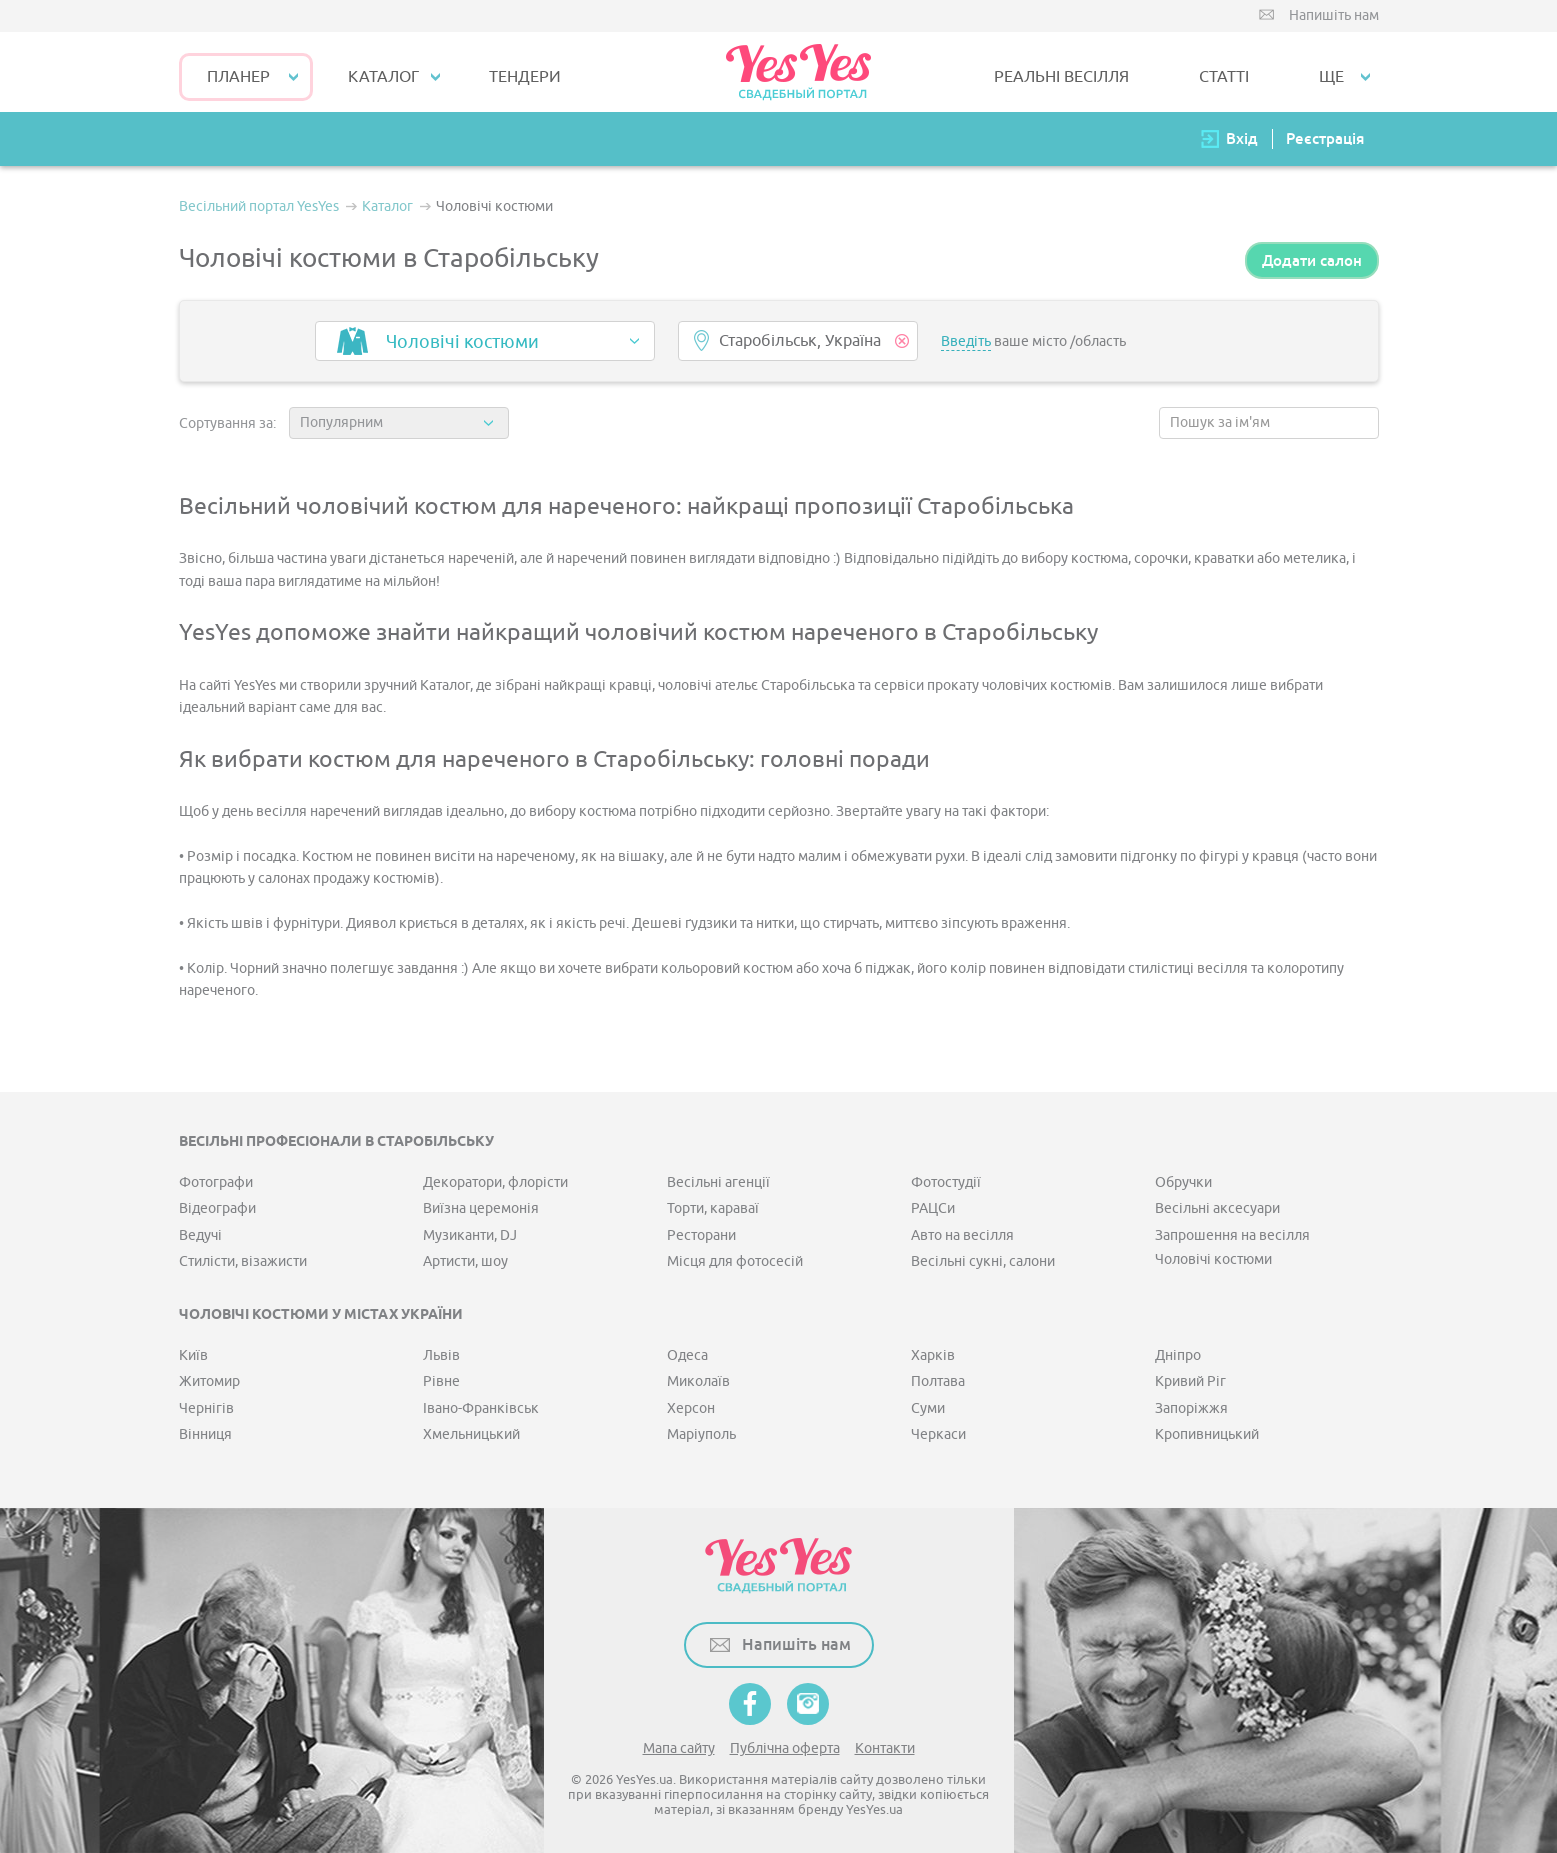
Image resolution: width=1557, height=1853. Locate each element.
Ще (1331, 77)
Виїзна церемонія (481, 1208)
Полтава (938, 1381)
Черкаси (938, 1434)
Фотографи (216, 1182)
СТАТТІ (1224, 77)
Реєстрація (1325, 138)
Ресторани (701, 1235)
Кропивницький (1207, 1434)
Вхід (1242, 138)
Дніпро (1178, 1355)
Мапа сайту (679, 1748)
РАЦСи (933, 1208)
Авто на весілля (962, 1235)
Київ (193, 1355)
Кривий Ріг (1190, 1381)
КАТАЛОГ (383, 77)
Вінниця (205, 1434)
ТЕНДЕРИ (525, 77)
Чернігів (206, 1408)
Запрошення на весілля (1232, 1235)
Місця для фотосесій (735, 1261)
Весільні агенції (718, 1182)
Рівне (441, 1381)
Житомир (209, 1381)
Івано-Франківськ (481, 1408)
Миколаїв (698, 1381)
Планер (238, 77)
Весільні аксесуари (1217, 1208)
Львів (441, 1355)
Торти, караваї (713, 1208)
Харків (933, 1355)
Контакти (885, 1748)
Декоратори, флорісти (495, 1182)
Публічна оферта (785, 1748)
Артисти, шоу (465, 1261)
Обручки (1183, 1182)
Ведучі (200, 1235)
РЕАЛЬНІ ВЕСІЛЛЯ (1061, 77)
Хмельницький (471, 1434)
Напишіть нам (1334, 15)
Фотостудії (946, 1182)
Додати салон (1312, 260)
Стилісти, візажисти (243, 1261)
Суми (928, 1408)
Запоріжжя (1191, 1408)
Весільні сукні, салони (983, 1261)
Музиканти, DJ (470, 1235)
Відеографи (217, 1208)
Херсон (691, 1408)
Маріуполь (701, 1434)
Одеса (687, 1355)
